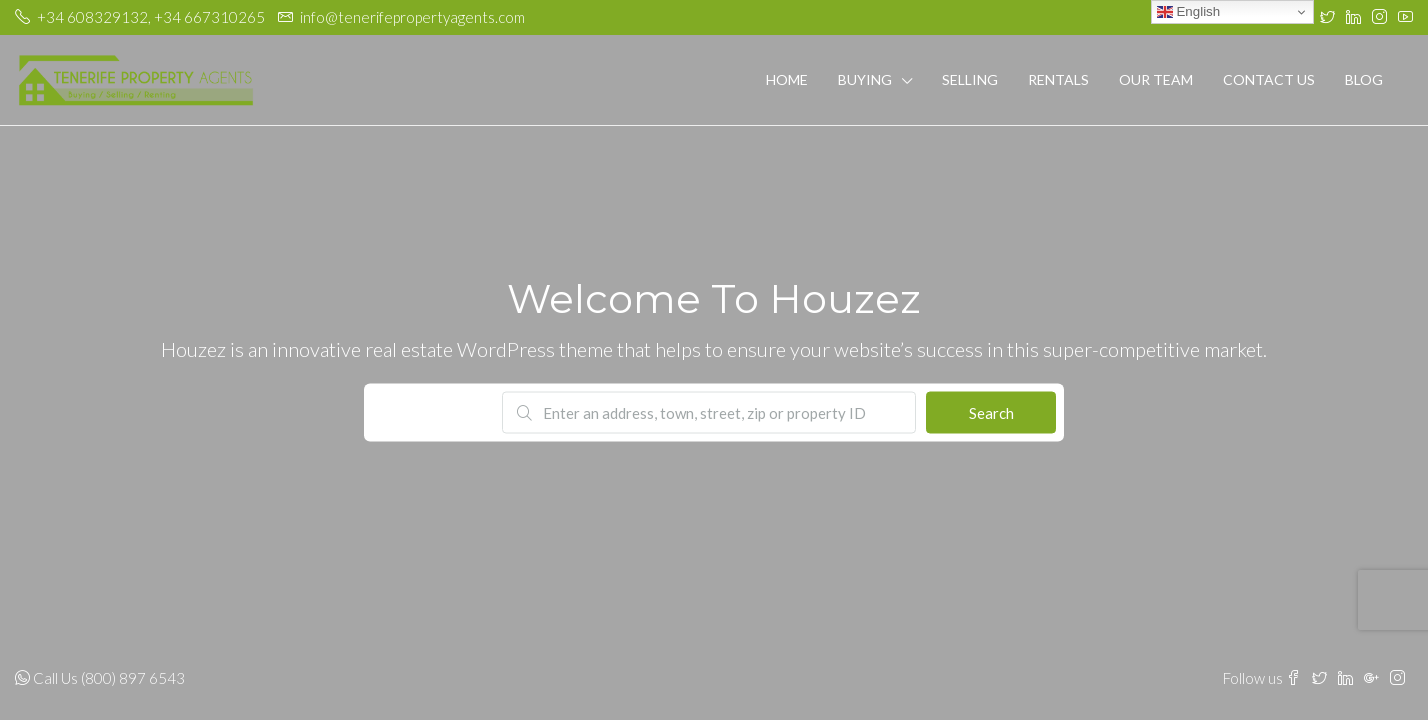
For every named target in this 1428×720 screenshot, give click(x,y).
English (1188, 12)
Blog (1364, 79)
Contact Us (1269, 79)
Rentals (1058, 79)
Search (991, 413)
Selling (970, 79)
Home (787, 79)
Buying (865, 79)
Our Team (1156, 79)
